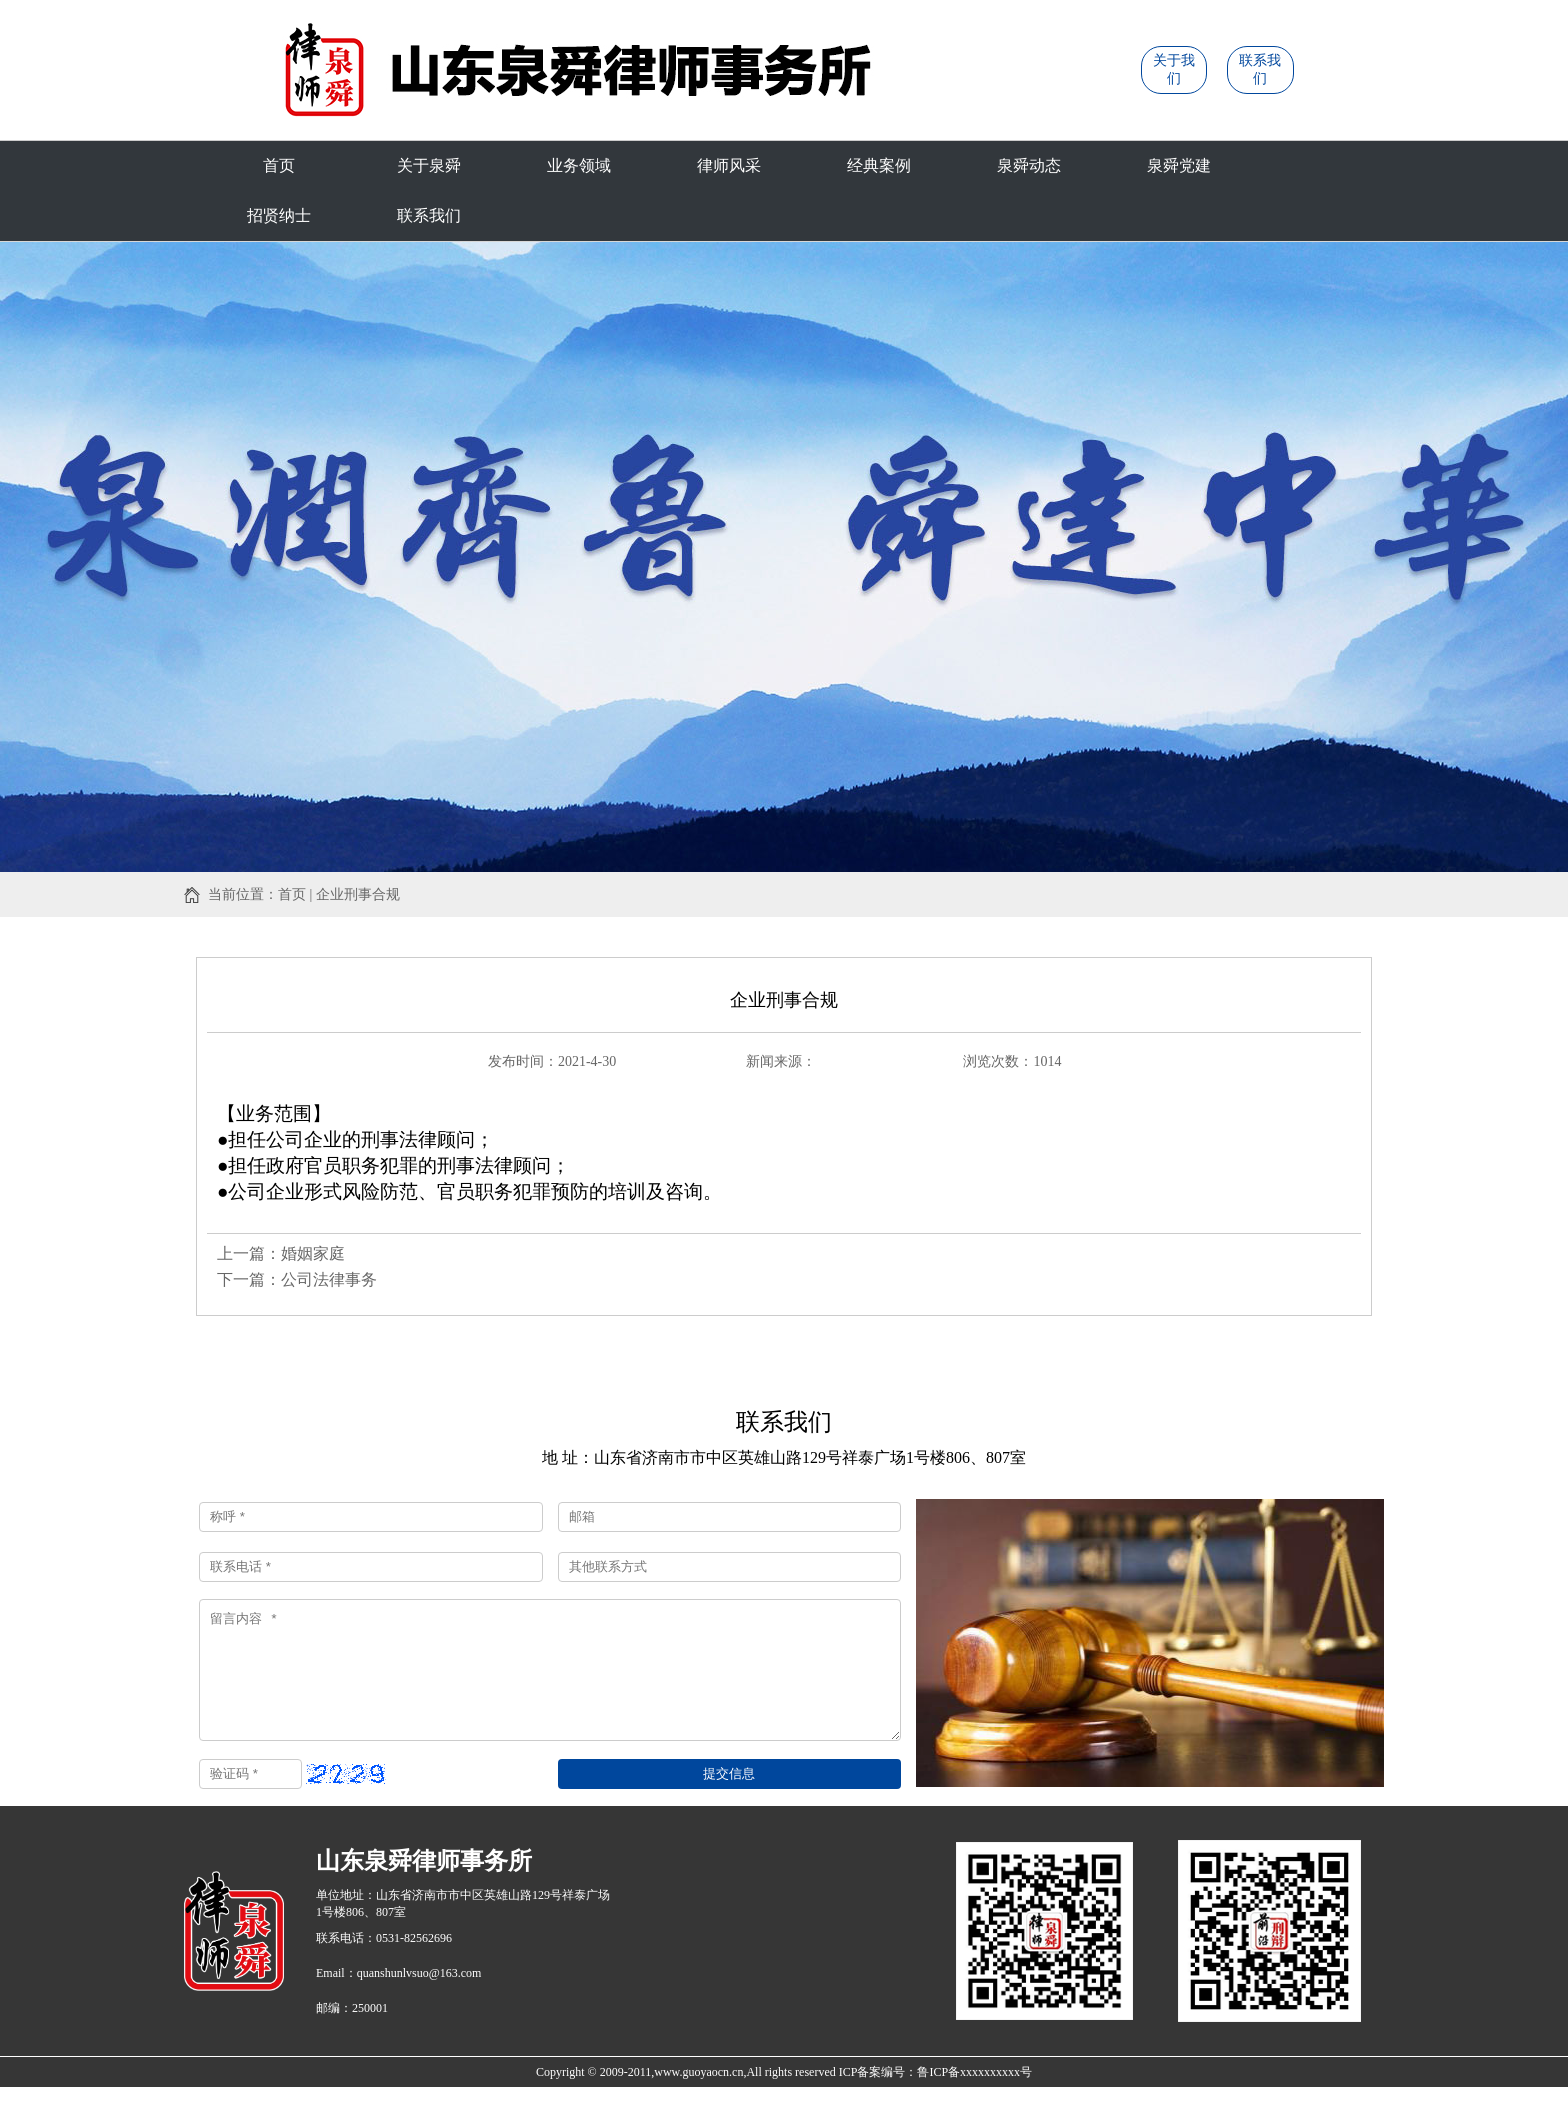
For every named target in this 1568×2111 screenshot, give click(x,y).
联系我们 (429, 215)
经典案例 (879, 165)
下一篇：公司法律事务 (297, 1279)
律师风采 (729, 165)
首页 (279, 165)
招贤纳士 (279, 215)
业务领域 (579, 165)
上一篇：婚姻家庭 (281, 1253)
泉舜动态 (1029, 165)
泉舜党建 (1179, 165)
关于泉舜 (429, 165)
